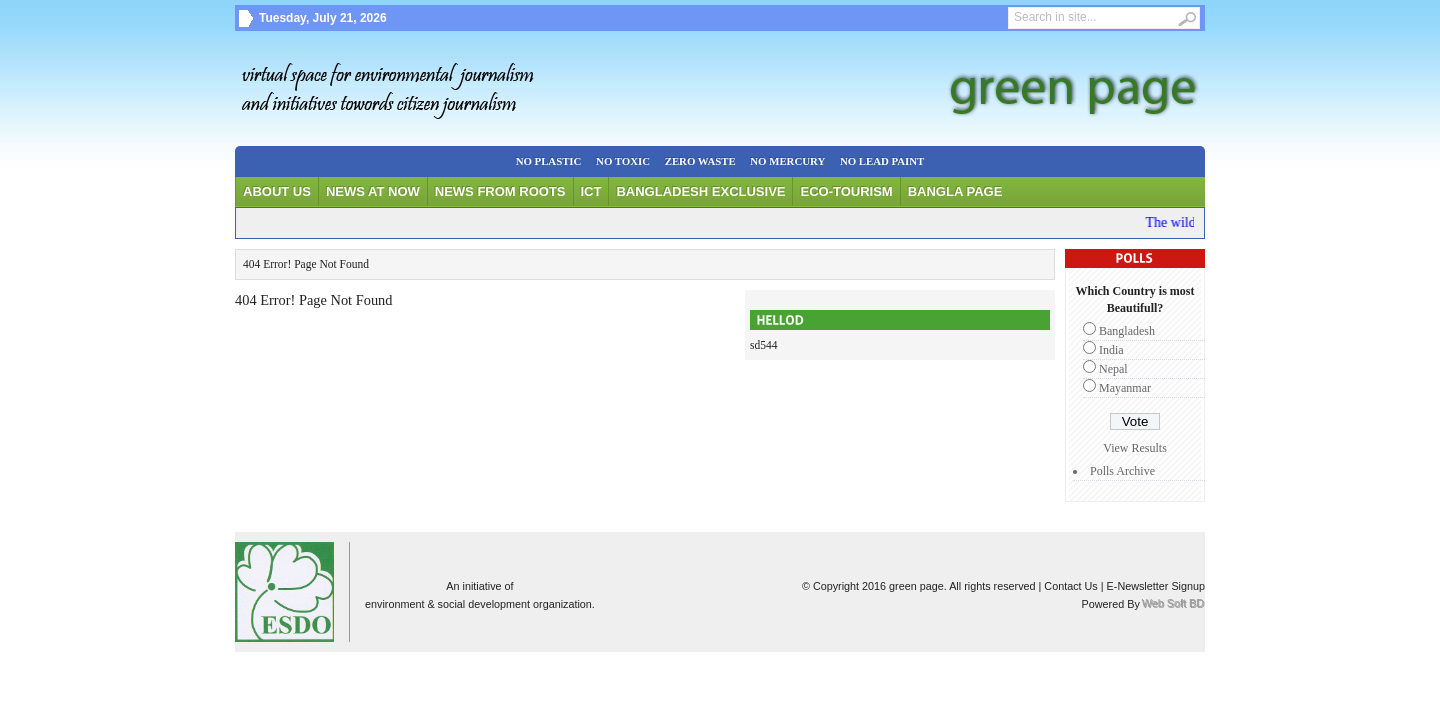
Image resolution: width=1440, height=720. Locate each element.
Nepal (1113, 369)
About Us (277, 191)
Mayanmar (1125, 388)
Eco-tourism (846, 191)
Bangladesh (1127, 331)
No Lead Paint (882, 161)
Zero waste (700, 161)
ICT (591, 191)
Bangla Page (955, 191)
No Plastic (549, 161)
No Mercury (787, 161)
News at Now (373, 191)
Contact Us (1070, 586)
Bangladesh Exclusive (700, 191)
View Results (1135, 448)
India (1111, 350)
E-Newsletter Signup (1156, 586)
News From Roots (500, 191)
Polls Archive (1122, 471)
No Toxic (623, 161)
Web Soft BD (1174, 604)
